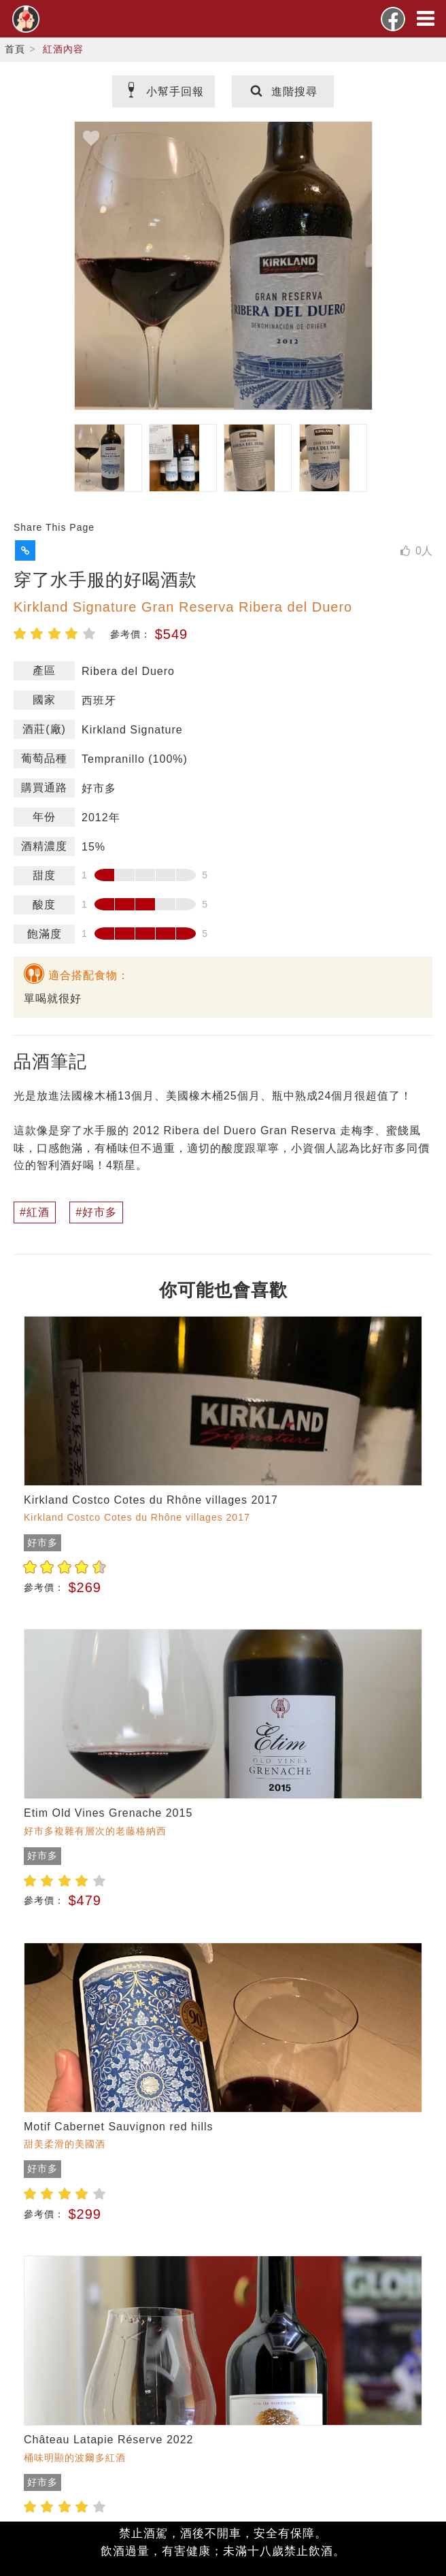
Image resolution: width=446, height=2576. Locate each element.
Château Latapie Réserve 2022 (109, 2439)
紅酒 (38, 1212)
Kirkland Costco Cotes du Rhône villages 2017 (151, 1500)
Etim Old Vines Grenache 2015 (108, 1813)
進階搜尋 (283, 91)
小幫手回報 (163, 91)
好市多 (99, 1212)
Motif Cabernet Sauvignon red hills (118, 2126)
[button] (25, 550)
